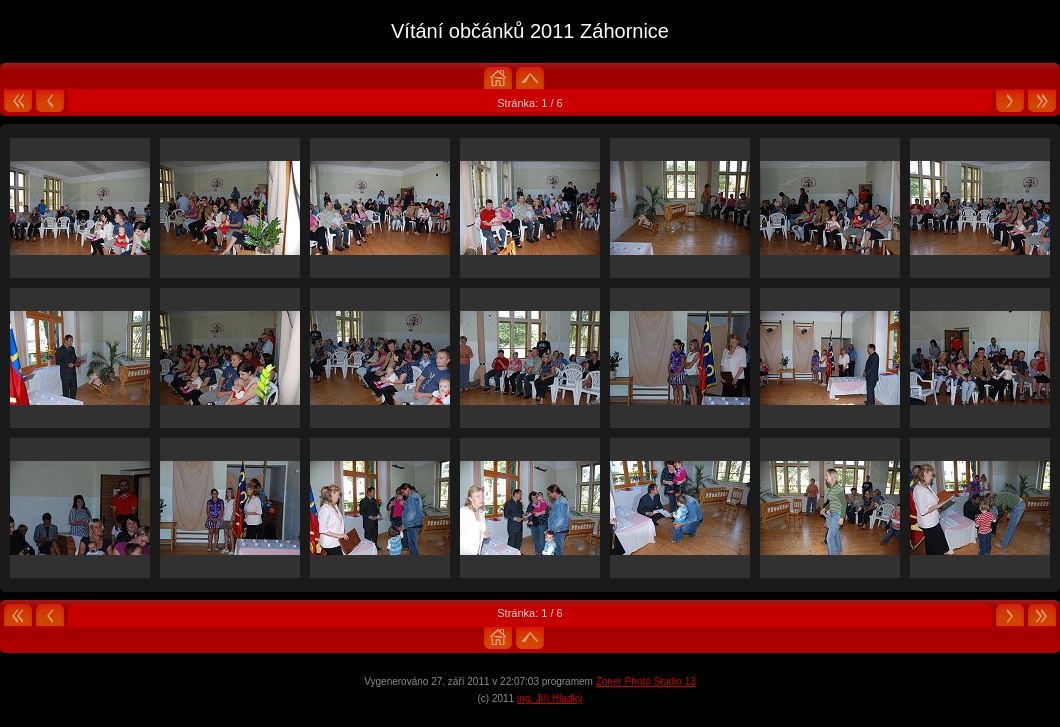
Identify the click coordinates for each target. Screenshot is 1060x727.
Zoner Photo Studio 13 (646, 681)
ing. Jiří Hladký (550, 698)
